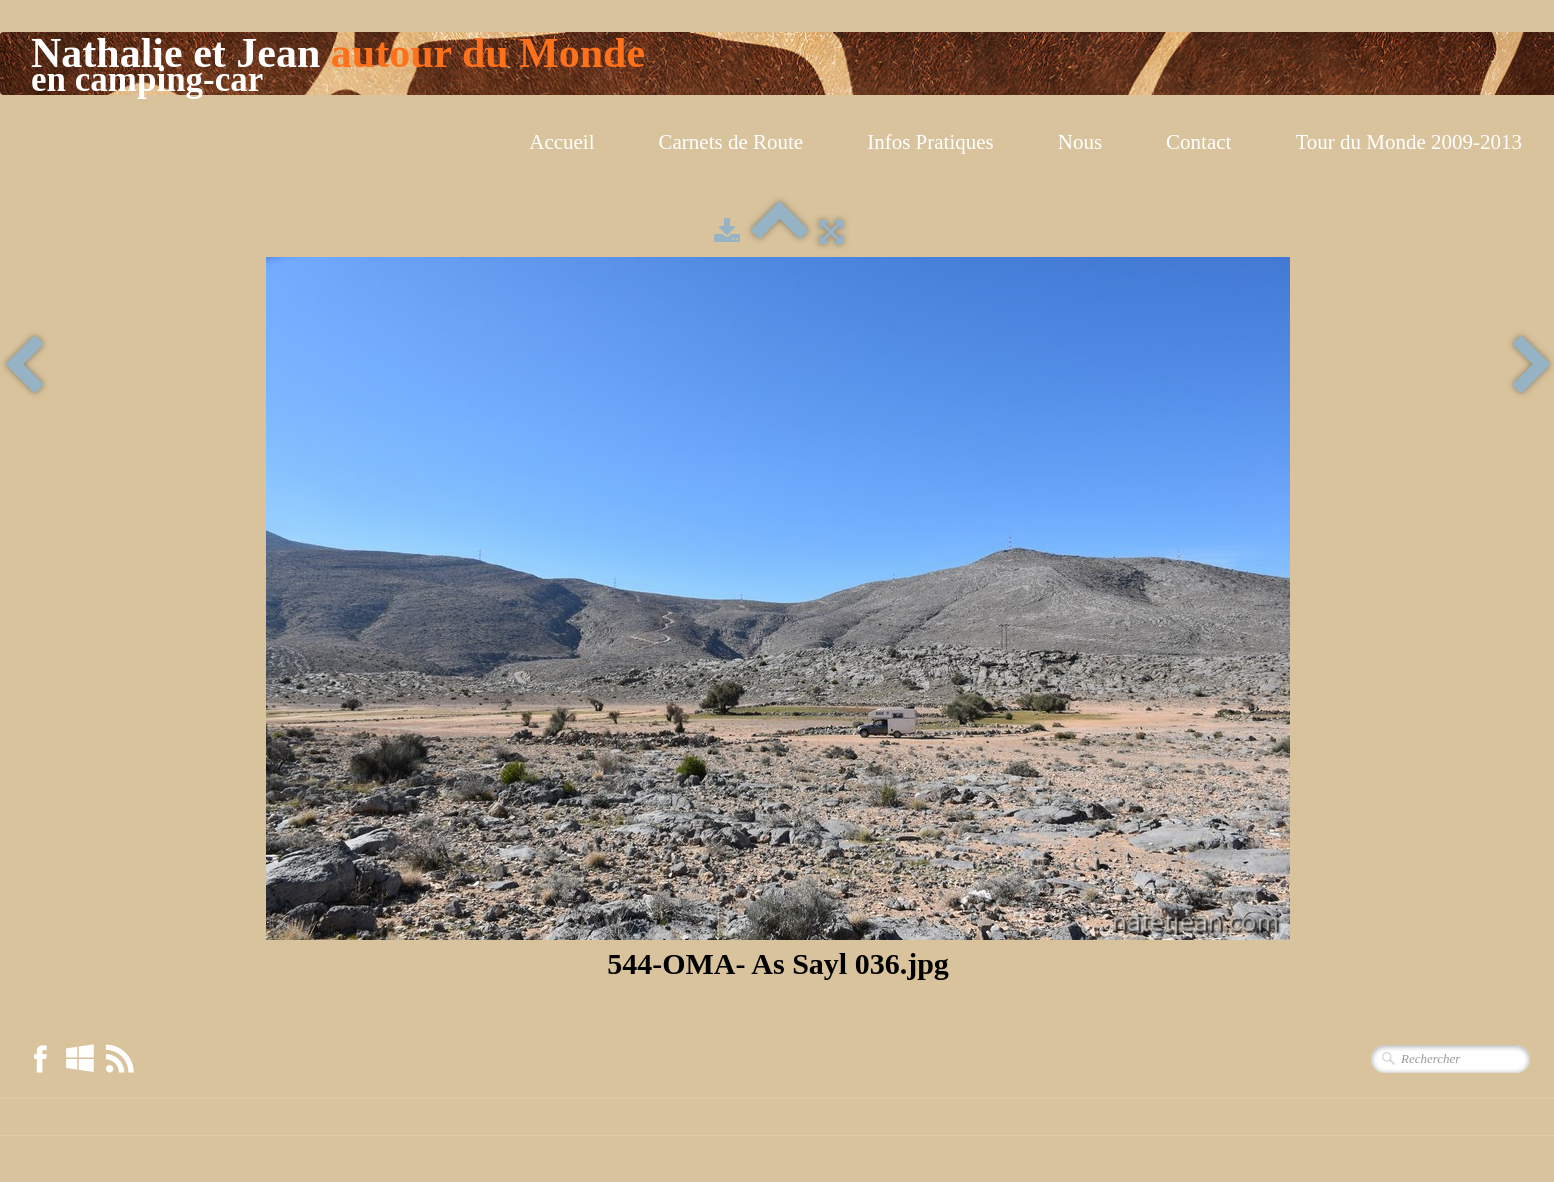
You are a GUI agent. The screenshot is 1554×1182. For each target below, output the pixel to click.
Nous (1080, 142)
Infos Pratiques (930, 142)
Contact (1198, 142)
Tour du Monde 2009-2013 (1408, 142)
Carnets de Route (731, 142)
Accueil (561, 142)
